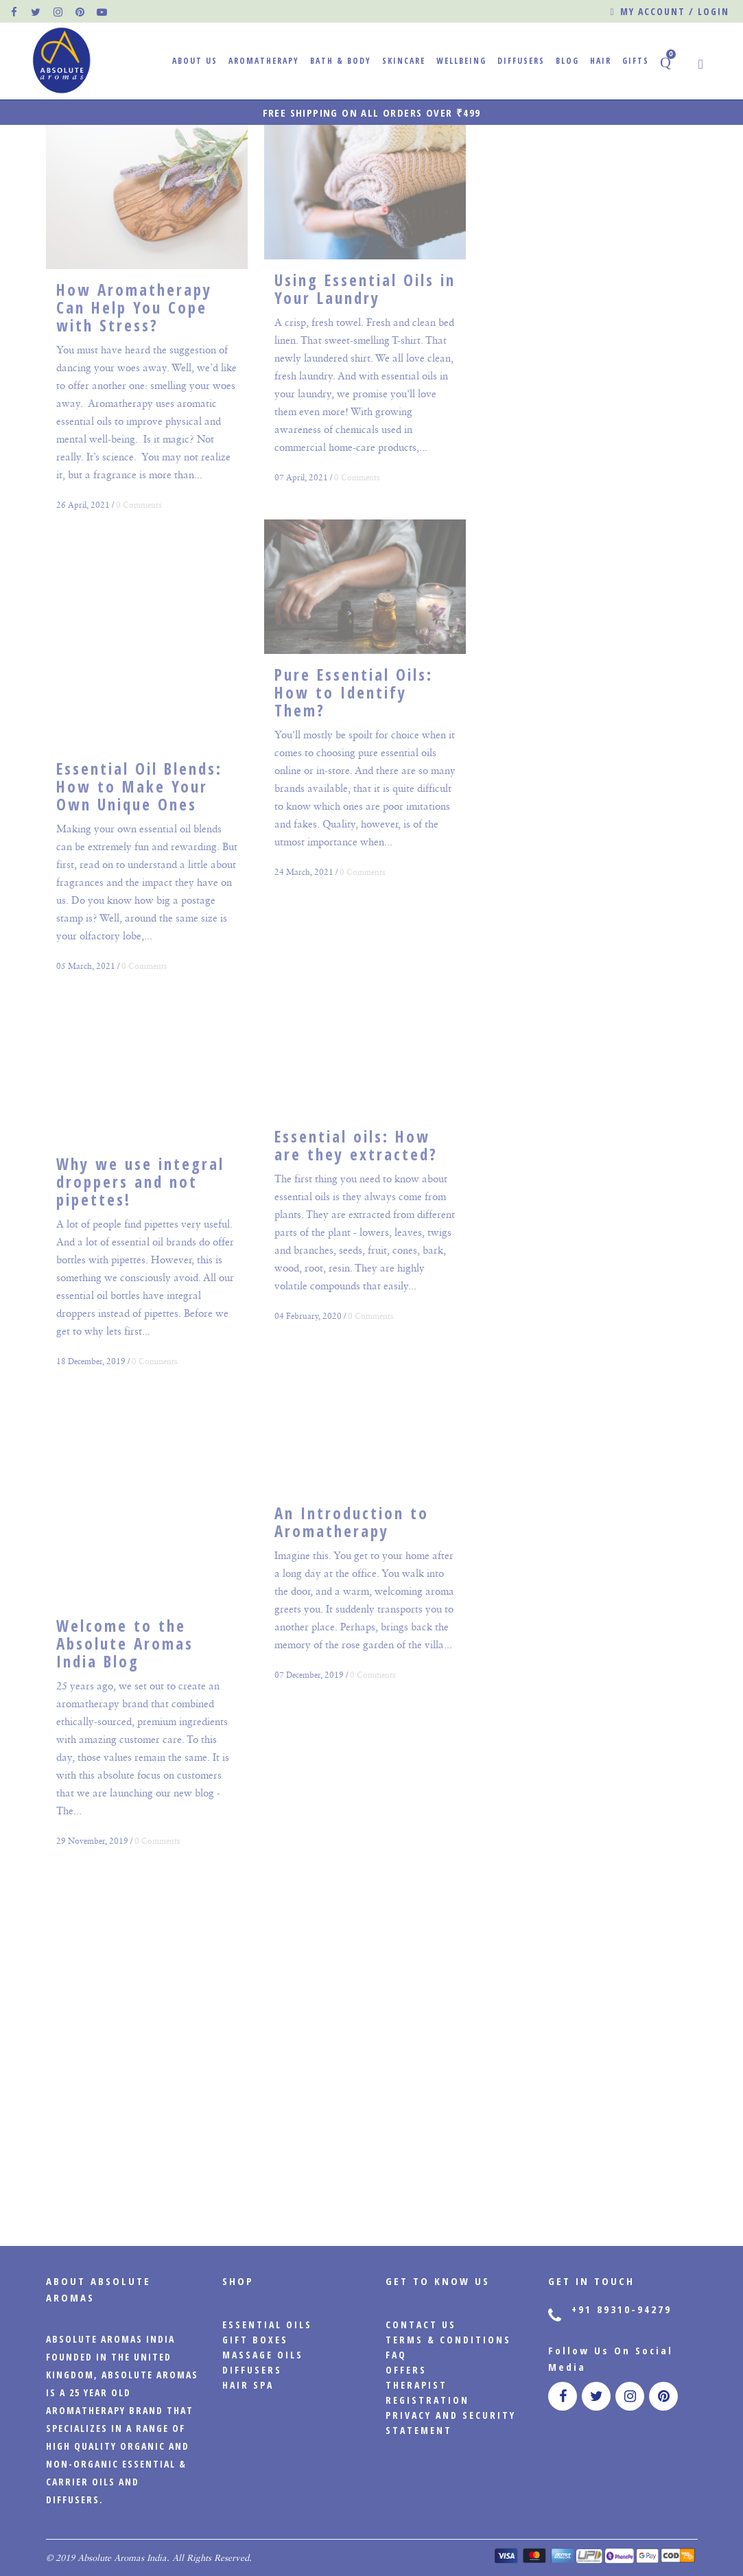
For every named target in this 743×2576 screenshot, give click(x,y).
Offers (406, 2369)
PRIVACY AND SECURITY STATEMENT (451, 2423)
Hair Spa (248, 2384)
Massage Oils (262, 2354)
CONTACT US (421, 2324)
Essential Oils (267, 2324)
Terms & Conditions (448, 2339)
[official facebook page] (14, 11)
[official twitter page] (36, 11)
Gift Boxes (255, 2339)
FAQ (396, 2354)
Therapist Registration (427, 2392)
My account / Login (669, 12)
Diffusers (252, 2369)
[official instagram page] (58, 11)
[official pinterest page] (80, 11)
